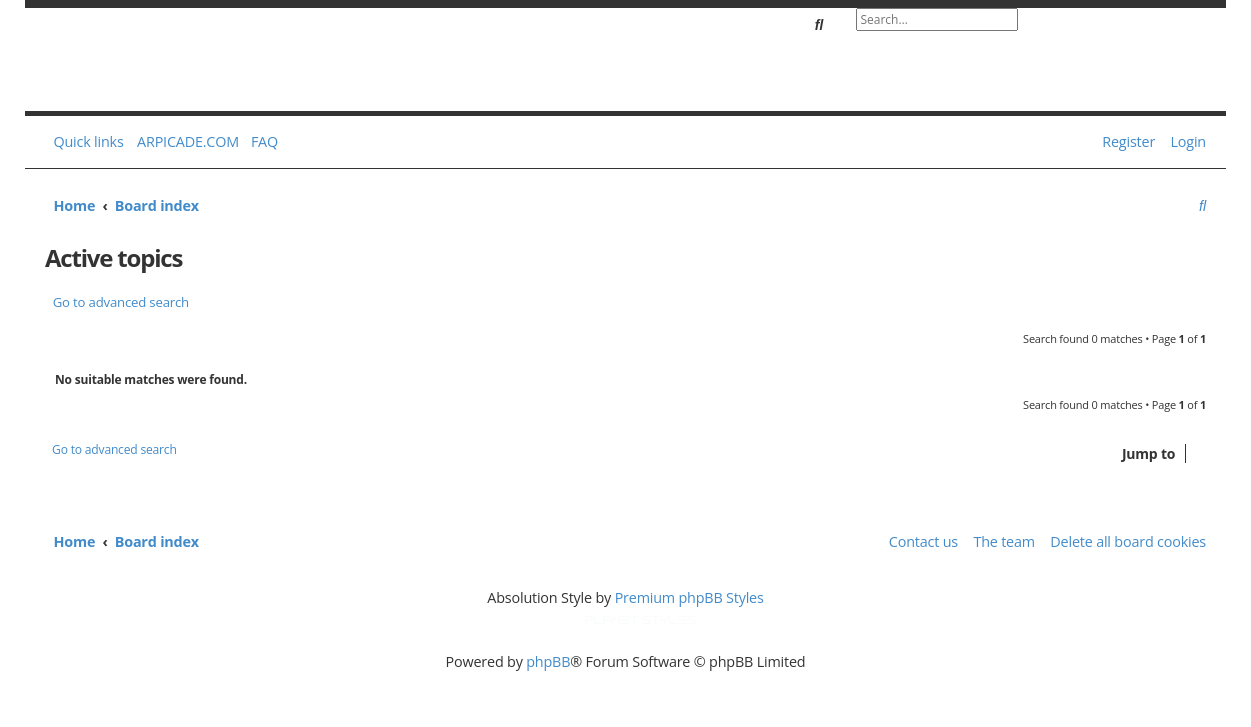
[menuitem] (260, 142)
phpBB (548, 661)
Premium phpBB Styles (689, 597)
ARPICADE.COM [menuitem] (188, 141)
